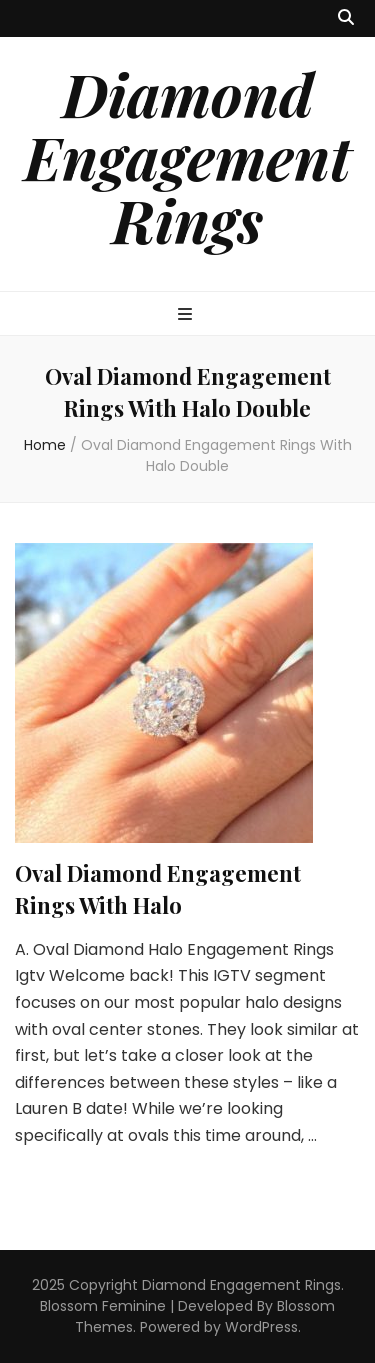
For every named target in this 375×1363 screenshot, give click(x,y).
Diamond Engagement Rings (187, 156)
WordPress (261, 1327)
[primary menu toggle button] (187, 315)
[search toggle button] (346, 18)
